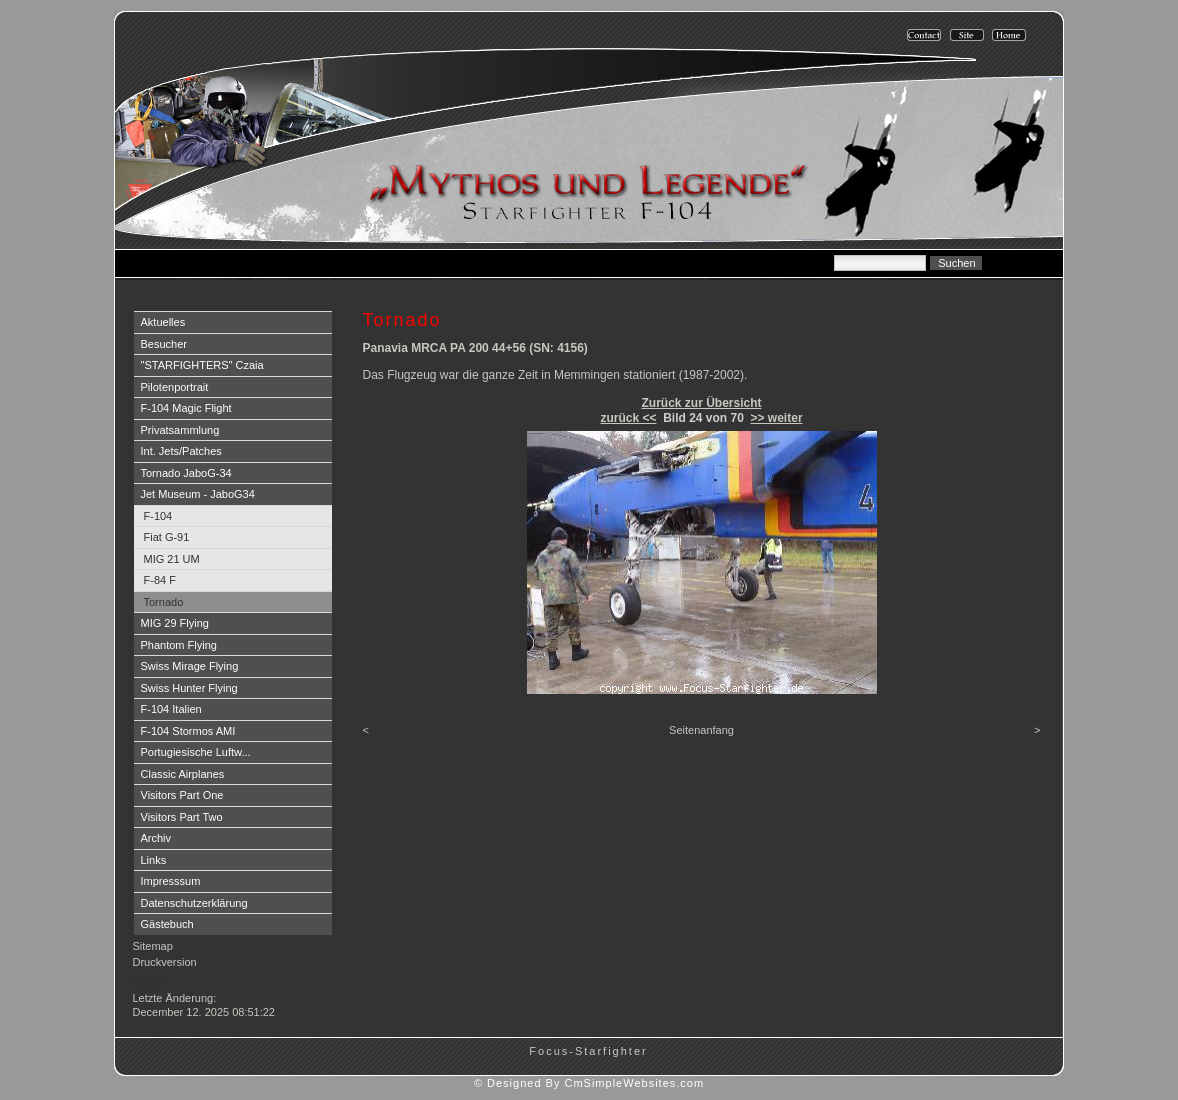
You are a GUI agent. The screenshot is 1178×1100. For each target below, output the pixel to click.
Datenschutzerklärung (194, 903)
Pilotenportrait (175, 387)
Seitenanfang (701, 730)
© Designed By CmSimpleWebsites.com (589, 1083)
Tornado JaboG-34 (186, 473)
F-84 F (160, 580)
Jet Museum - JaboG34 (198, 494)
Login (148, 981)
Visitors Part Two (182, 817)
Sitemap (153, 946)
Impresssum (171, 881)
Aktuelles (163, 322)
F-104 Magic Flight (186, 408)
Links (154, 860)
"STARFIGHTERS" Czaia (202, 365)
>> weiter (777, 418)
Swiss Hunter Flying (189, 688)
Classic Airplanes (183, 774)
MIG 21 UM (172, 559)
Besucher (164, 344)
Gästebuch (167, 924)
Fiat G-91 (167, 537)
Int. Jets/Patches (181, 451)
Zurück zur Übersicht (701, 403)
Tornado (164, 602)
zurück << (628, 418)
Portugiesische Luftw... (196, 752)
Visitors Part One (182, 795)
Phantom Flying (179, 645)
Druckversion (165, 962)
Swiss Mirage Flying (190, 666)
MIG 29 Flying (175, 623)
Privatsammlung (180, 430)
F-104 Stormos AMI (188, 731)
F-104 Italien (171, 709)
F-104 (158, 516)
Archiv (156, 838)
